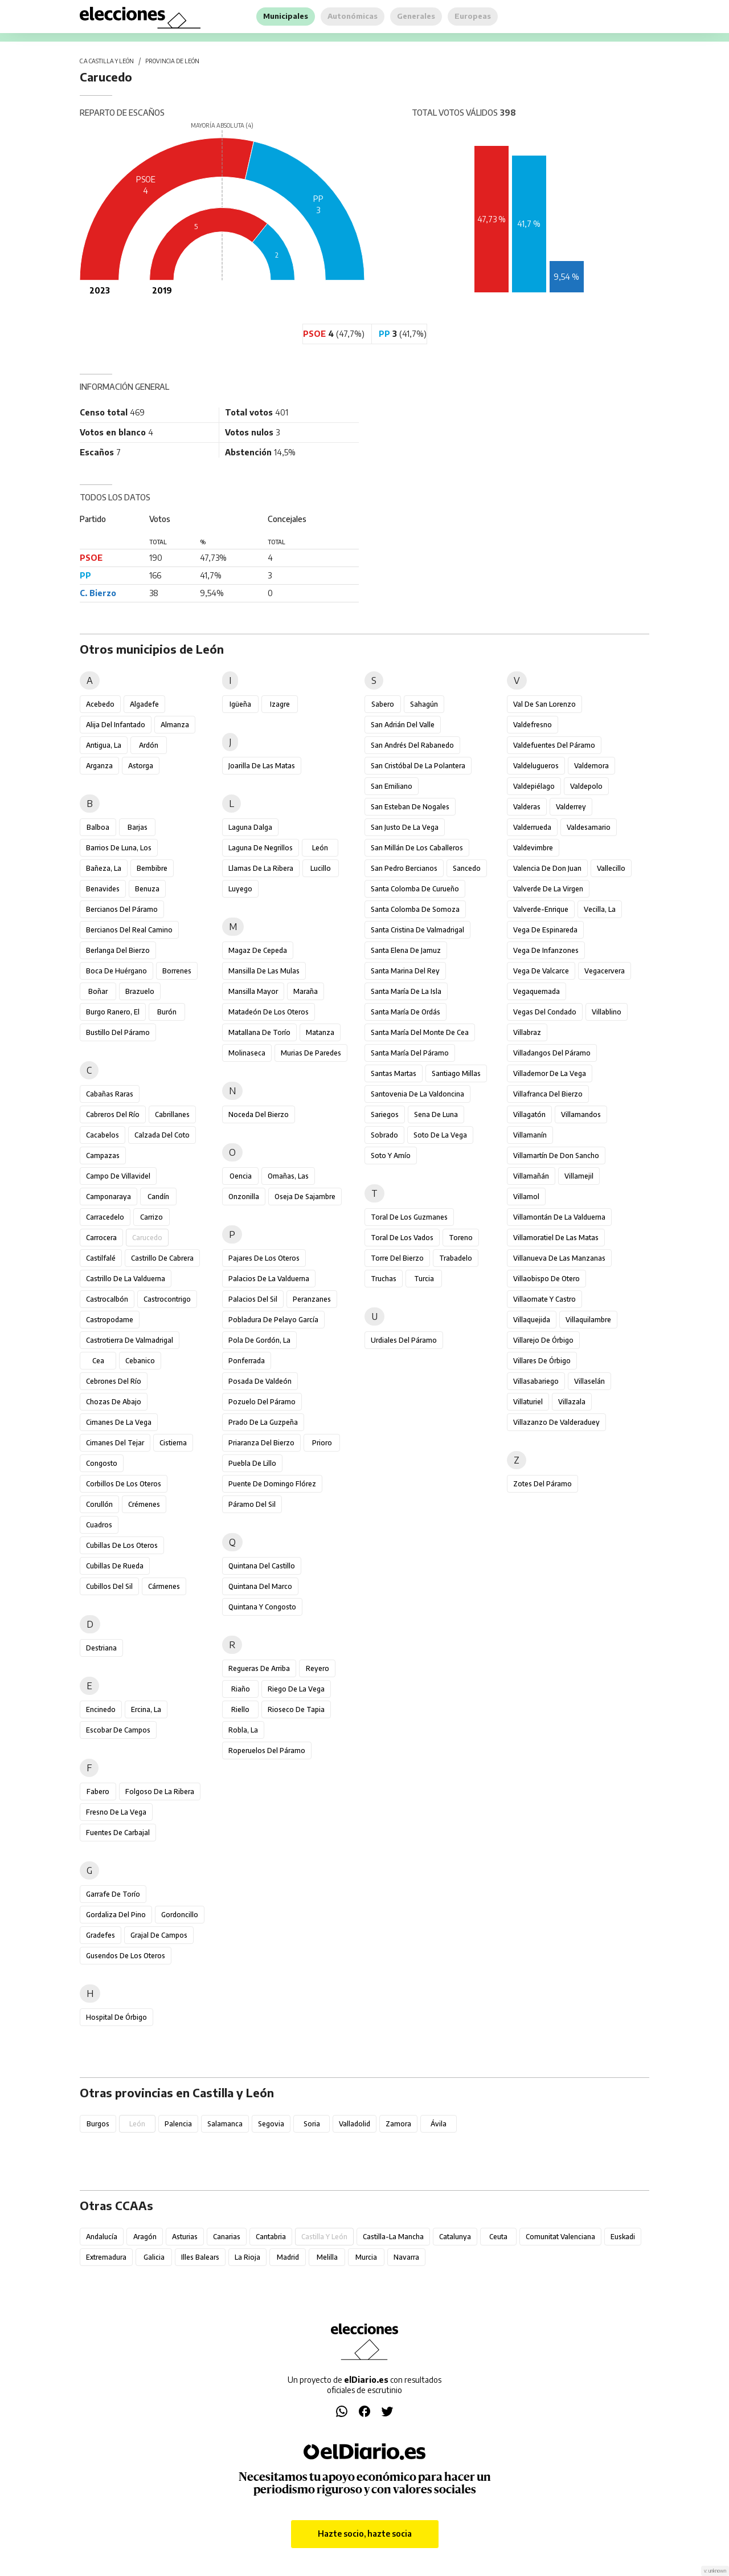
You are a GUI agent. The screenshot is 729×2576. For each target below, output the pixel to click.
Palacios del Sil (252, 1299)
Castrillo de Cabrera (162, 1258)
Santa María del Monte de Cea (420, 1032)
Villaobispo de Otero (546, 1278)
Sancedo (467, 868)
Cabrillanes (172, 1114)
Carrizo (151, 1217)
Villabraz (527, 1032)
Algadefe (144, 704)
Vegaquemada (536, 991)
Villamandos (581, 1114)
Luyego (240, 889)
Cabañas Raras (109, 1094)
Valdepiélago (534, 786)
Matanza (320, 1032)
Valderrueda (532, 827)
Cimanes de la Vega (118, 1422)
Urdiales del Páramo (404, 1340)
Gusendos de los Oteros (125, 1955)
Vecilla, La (600, 909)
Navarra (406, 2257)
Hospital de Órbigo (116, 2017)
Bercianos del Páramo (122, 909)
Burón (167, 1012)
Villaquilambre (588, 1319)
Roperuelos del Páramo (266, 1750)
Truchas (383, 1278)
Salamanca (225, 2124)
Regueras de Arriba (259, 1668)
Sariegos (385, 1114)
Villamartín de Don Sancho (556, 1155)
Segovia (271, 2124)
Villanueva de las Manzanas (559, 1258)
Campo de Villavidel (118, 1176)
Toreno (461, 1237)
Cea (98, 1360)
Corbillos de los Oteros (123, 1483)
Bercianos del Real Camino (129, 930)
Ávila (439, 2124)
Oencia (241, 1176)
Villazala (571, 1401)
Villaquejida (531, 1319)
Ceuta (498, 2236)
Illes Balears (200, 2257)
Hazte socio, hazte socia (365, 2533)
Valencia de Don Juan (547, 868)
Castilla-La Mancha (393, 2236)
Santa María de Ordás (405, 1012)
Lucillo (320, 868)
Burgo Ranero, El (113, 1012)
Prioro (322, 1442)
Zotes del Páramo (542, 1483)
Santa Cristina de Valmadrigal (417, 930)
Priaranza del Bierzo (261, 1442)
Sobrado (384, 1135)
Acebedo (100, 704)
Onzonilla (243, 1196)
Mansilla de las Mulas (264, 971)
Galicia (154, 2257)
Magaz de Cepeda (257, 950)
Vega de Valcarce (541, 971)
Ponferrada (246, 1360)
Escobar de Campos (118, 1730)
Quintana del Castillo (261, 1566)
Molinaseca (246, 1053)
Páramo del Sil (252, 1504)
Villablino (606, 1012)
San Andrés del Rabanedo (412, 745)
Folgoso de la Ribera (159, 1791)
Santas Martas (393, 1073)
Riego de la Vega (296, 1689)
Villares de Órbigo (542, 1360)
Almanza (175, 724)
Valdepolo (586, 786)
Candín (158, 1196)
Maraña (305, 991)
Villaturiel (528, 1401)
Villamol (526, 1196)
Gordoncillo (179, 1914)
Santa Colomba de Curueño (415, 889)
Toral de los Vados (402, 1237)
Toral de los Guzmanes (409, 1217)
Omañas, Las (288, 1176)
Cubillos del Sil (109, 1586)
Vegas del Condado (544, 1012)
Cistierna (173, 1442)
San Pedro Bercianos (404, 868)
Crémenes (144, 1504)
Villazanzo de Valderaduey (556, 1422)
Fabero (98, 1791)
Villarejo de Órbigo (543, 1340)
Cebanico (140, 1360)
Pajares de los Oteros (264, 1258)
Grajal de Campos (158, 1935)
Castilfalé (101, 1258)
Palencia (178, 2124)
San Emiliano (391, 786)
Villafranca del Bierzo (548, 1094)
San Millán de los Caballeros (417, 847)
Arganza (99, 765)
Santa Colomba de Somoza (415, 909)
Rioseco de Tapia (296, 1709)
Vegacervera (604, 971)
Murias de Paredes (311, 1053)
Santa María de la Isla (406, 991)
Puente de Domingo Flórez (272, 1483)
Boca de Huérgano (116, 971)
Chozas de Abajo (113, 1401)
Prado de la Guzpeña (263, 1422)
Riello (240, 1709)
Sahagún (424, 704)
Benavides (103, 889)
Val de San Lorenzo (544, 704)
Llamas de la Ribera (260, 868)
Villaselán (589, 1381)
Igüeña (240, 704)
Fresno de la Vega (116, 1812)
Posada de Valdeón (260, 1381)
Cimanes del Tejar (115, 1442)
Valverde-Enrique (540, 909)
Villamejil (578, 1176)
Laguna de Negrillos (260, 847)
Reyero (317, 1668)
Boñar (98, 991)
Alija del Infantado (115, 724)
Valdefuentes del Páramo (554, 745)
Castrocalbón (107, 1299)
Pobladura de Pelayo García (273, 1319)
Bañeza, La (103, 868)
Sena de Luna (436, 1114)
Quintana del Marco (260, 1586)
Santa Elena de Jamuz (406, 950)
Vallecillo (611, 868)
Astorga (140, 765)
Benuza (147, 889)
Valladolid (354, 2124)
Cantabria (271, 2236)
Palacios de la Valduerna (268, 1278)
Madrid (288, 2257)
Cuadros (99, 1525)
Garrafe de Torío (113, 1894)
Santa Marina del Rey (405, 971)
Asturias (185, 2236)
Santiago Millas (456, 1073)
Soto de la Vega (440, 1135)
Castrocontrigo (167, 1299)
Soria (312, 2124)
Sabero (382, 704)
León (320, 847)
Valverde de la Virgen (548, 889)
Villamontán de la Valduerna (559, 1217)
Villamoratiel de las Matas (556, 1237)
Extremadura (106, 2257)
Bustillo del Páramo (118, 1032)
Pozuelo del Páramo (262, 1401)
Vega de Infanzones (546, 950)
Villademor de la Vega (549, 1073)
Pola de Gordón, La (259, 1340)
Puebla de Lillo (252, 1463)
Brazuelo (139, 991)
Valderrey (571, 806)
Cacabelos (102, 1135)
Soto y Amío (391, 1155)
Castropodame (109, 1319)
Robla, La (243, 1730)
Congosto (101, 1463)
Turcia (424, 1278)
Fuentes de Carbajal (118, 1832)
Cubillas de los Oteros (122, 1545)
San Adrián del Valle (403, 724)
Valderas (526, 806)
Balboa (98, 827)
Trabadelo (455, 1258)
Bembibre (152, 868)
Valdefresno (532, 724)
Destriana (101, 1648)
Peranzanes (312, 1299)
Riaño (240, 1689)
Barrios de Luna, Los (118, 847)
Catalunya (455, 2236)
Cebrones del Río (113, 1381)
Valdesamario (589, 827)
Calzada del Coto (162, 1135)
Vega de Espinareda (545, 930)
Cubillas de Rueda (115, 1566)
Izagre (280, 704)
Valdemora (591, 765)
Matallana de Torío (259, 1032)
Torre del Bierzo (397, 1258)
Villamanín (530, 1135)
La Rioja (247, 2257)
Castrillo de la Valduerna (125, 1278)
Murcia (366, 2257)
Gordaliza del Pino (116, 1914)
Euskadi (623, 2236)
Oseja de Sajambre (305, 1196)
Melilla (327, 2257)
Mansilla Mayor (253, 991)
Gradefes (100, 1935)
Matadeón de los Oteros (268, 1012)
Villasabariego (536, 1381)
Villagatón (529, 1114)
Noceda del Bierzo (258, 1114)
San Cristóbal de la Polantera (418, 765)
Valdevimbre (533, 847)
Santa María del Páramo (410, 1053)
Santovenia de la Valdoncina (417, 1094)
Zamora (398, 2124)
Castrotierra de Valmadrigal (129, 1340)
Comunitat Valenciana (560, 2236)
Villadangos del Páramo (552, 1053)
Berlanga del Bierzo (118, 950)
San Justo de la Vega (405, 827)
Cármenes (164, 1586)
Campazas (103, 1155)
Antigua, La (103, 745)
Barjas (138, 827)
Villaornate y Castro (544, 1299)
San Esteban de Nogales (410, 806)
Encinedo (101, 1709)
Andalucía (101, 2236)
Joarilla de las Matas (261, 765)
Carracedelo (105, 1217)
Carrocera (101, 1237)
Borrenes (176, 971)
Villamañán (531, 1176)
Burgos (98, 2124)
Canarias (226, 2236)
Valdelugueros (536, 765)
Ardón (148, 745)
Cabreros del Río (113, 1114)
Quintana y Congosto (262, 1607)
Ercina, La (146, 1709)
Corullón (99, 1504)
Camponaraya (108, 1196)
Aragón (145, 2236)
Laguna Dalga (250, 827)
